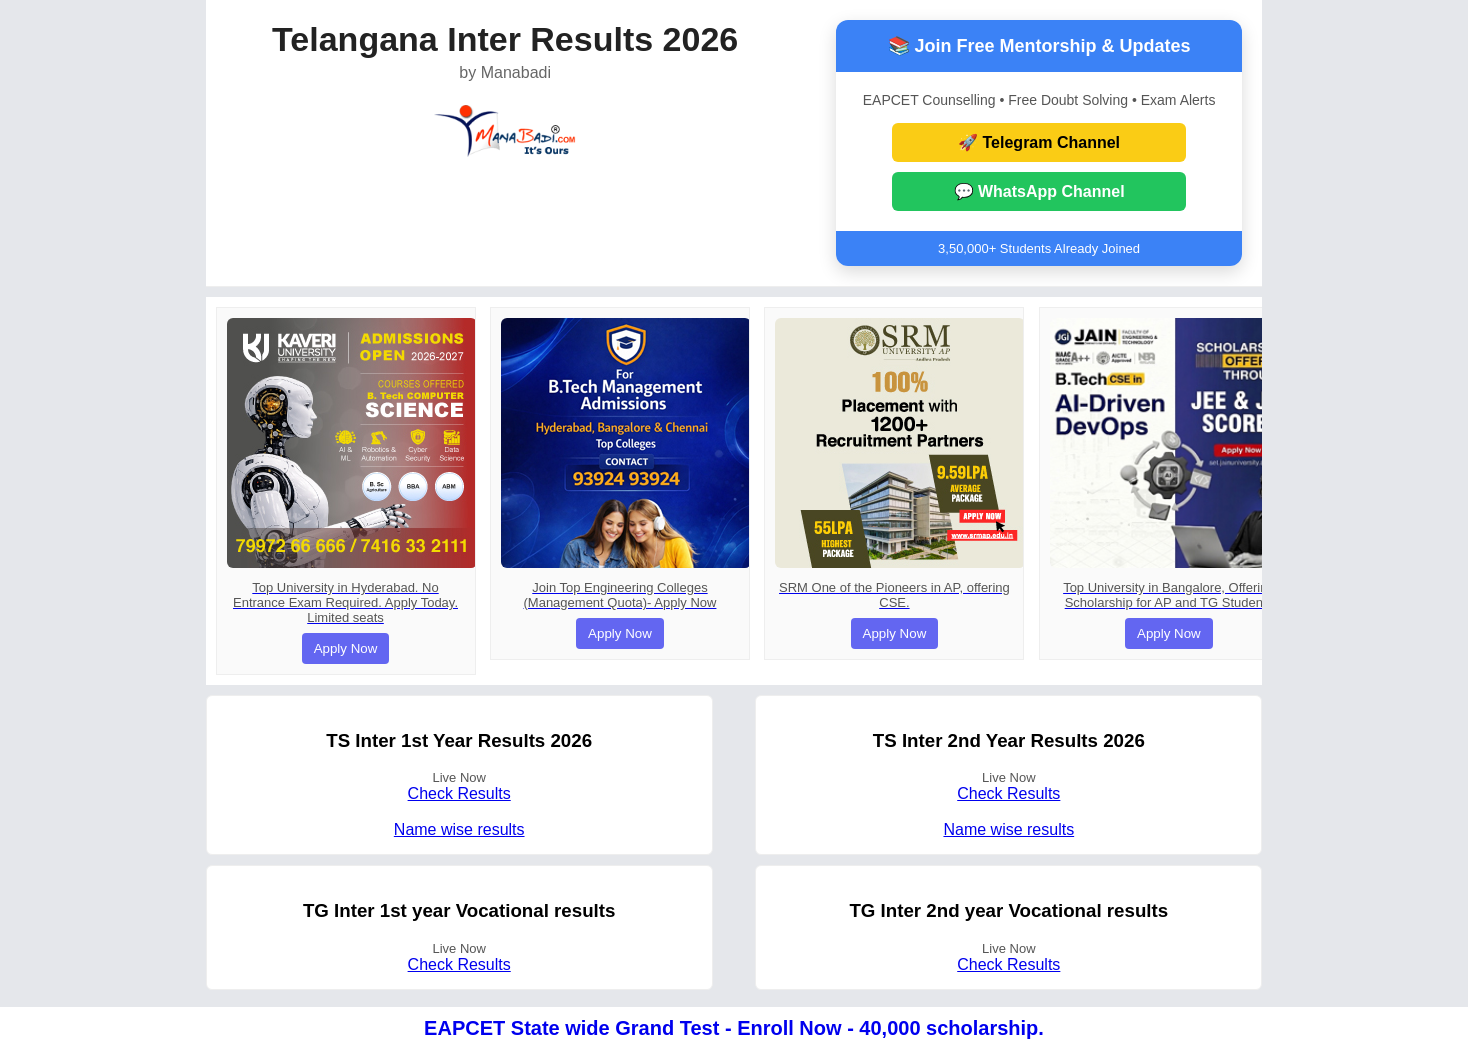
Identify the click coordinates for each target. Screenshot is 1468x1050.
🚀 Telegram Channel (1039, 142)
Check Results (459, 793)
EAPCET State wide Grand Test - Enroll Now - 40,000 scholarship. (734, 1028)
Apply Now (346, 648)
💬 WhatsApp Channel (1039, 191)
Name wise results (459, 829)
